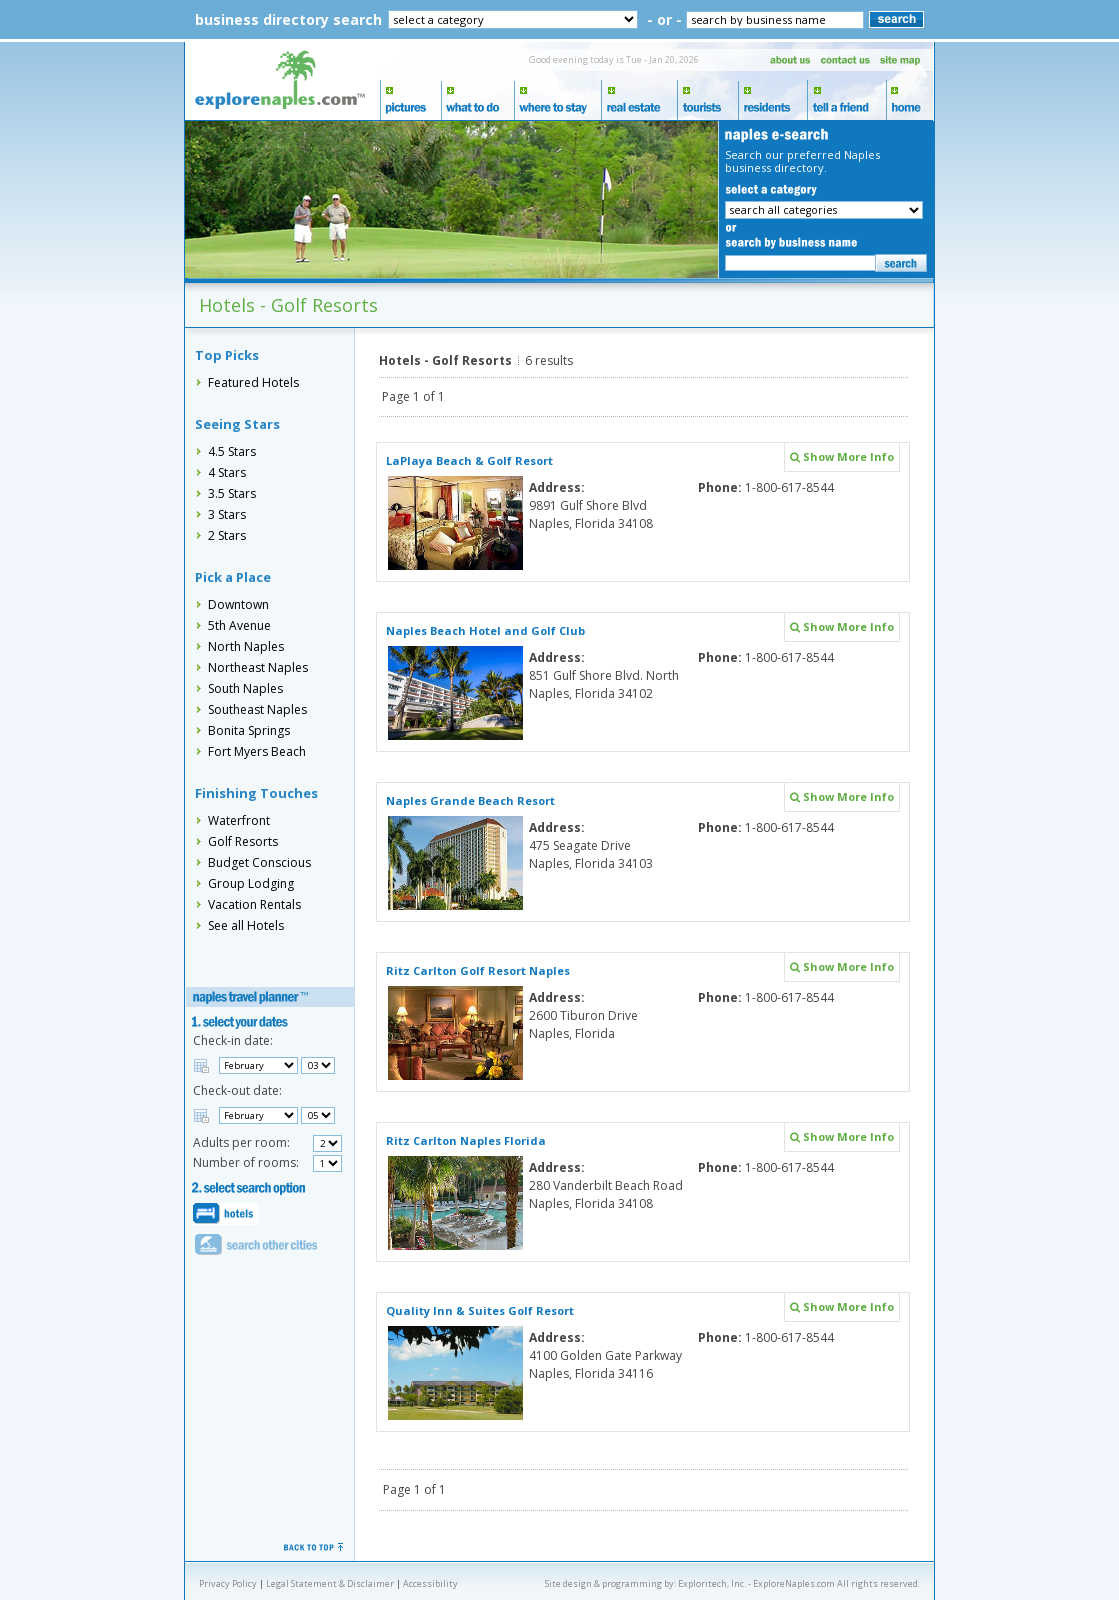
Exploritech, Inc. (712, 1583)
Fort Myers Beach (257, 751)
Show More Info (842, 456)
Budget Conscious (259, 862)
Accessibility (430, 1583)
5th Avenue (239, 625)
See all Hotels (246, 925)
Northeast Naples (258, 667)
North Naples (246, 646)
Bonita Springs (249, 730)
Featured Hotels (253, 382)
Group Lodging (251, 883)
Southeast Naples (257, 709)
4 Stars (227, 472)
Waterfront (239, 820)
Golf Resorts (243, 841)
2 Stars (227, 535)
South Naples (245, 688)
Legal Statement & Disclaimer (330, 1583)
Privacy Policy (228, 1583)
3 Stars (227, 514)
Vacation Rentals (254, 904)
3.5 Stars (232, 493)
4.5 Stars (232, 451)
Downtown (238, 604)
